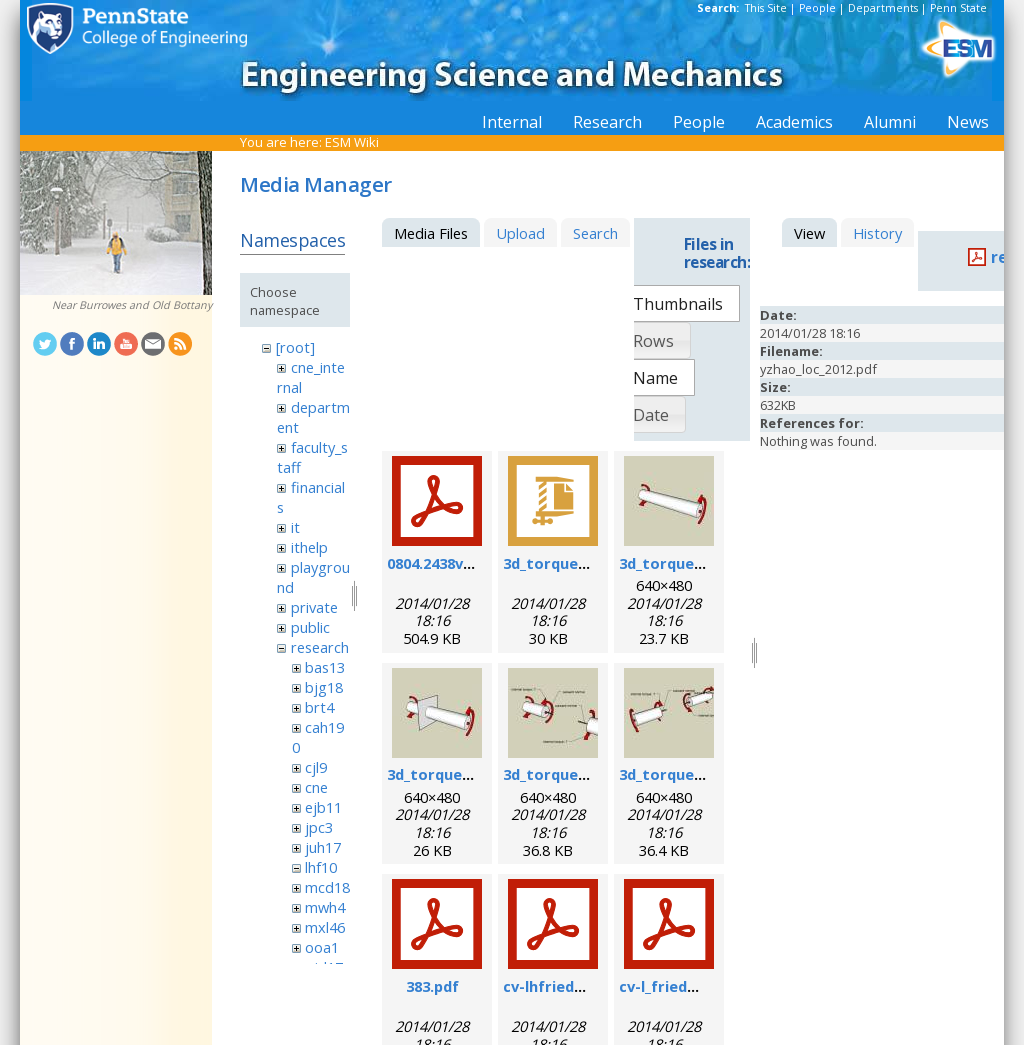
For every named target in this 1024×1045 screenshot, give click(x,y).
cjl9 (316, 767)
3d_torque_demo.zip (577, 563)
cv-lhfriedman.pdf (569, 986)
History (877, 233)
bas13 (325, 667)
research (320, 647)
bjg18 (324, 687)
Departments (883, 8)
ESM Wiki (352, 142)
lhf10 (321, 867)
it (295, 527)
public (310, 627)
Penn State (958, 8)
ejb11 (323, 807)
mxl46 (325, 927)
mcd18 (327, 887)
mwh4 (325, 907)
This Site (766, 8)
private (314, 607)
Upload (520, 233)
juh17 (323, 847)
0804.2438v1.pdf (443, 563)
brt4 (319, 707)
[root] (295, 347)
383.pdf (432, 986)
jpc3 (319, 827)
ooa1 (322, 947)
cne (316, 787)
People (817, 8)
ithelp (309, 547)
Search (595, 233)
